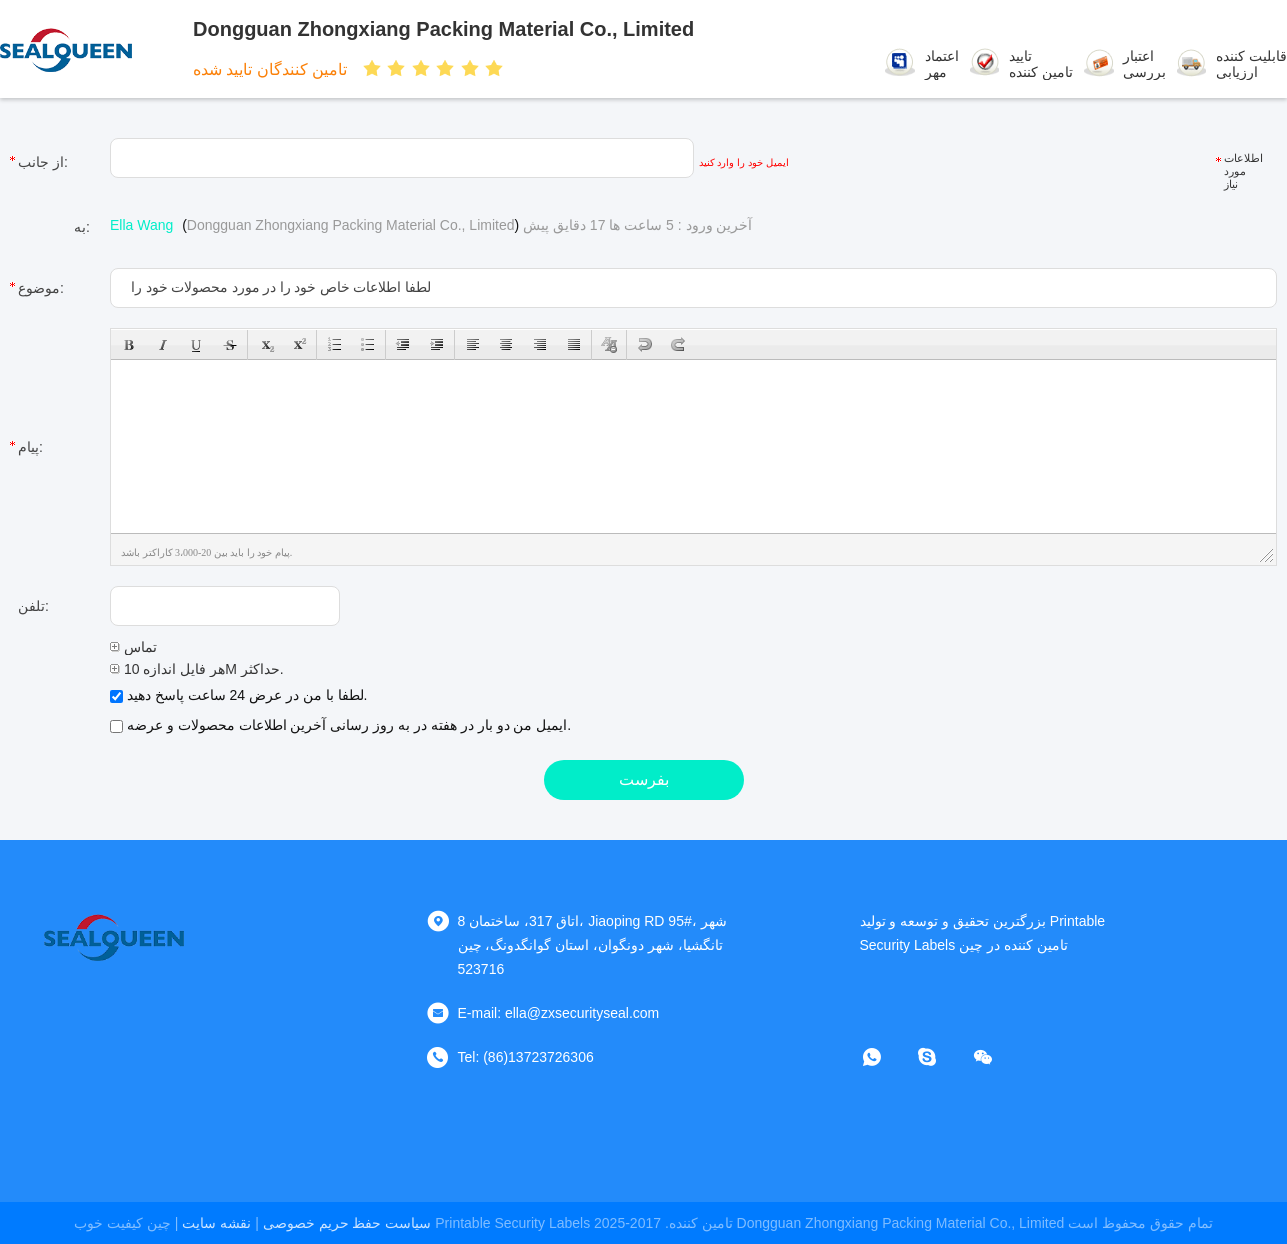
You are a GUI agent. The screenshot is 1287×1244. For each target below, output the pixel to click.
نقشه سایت (216, 1223)
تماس (133, 647)
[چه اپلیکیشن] (886, 1057)
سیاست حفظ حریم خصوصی (347, 1223)
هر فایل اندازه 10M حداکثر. (197, 669)
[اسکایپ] (941, 1057)
